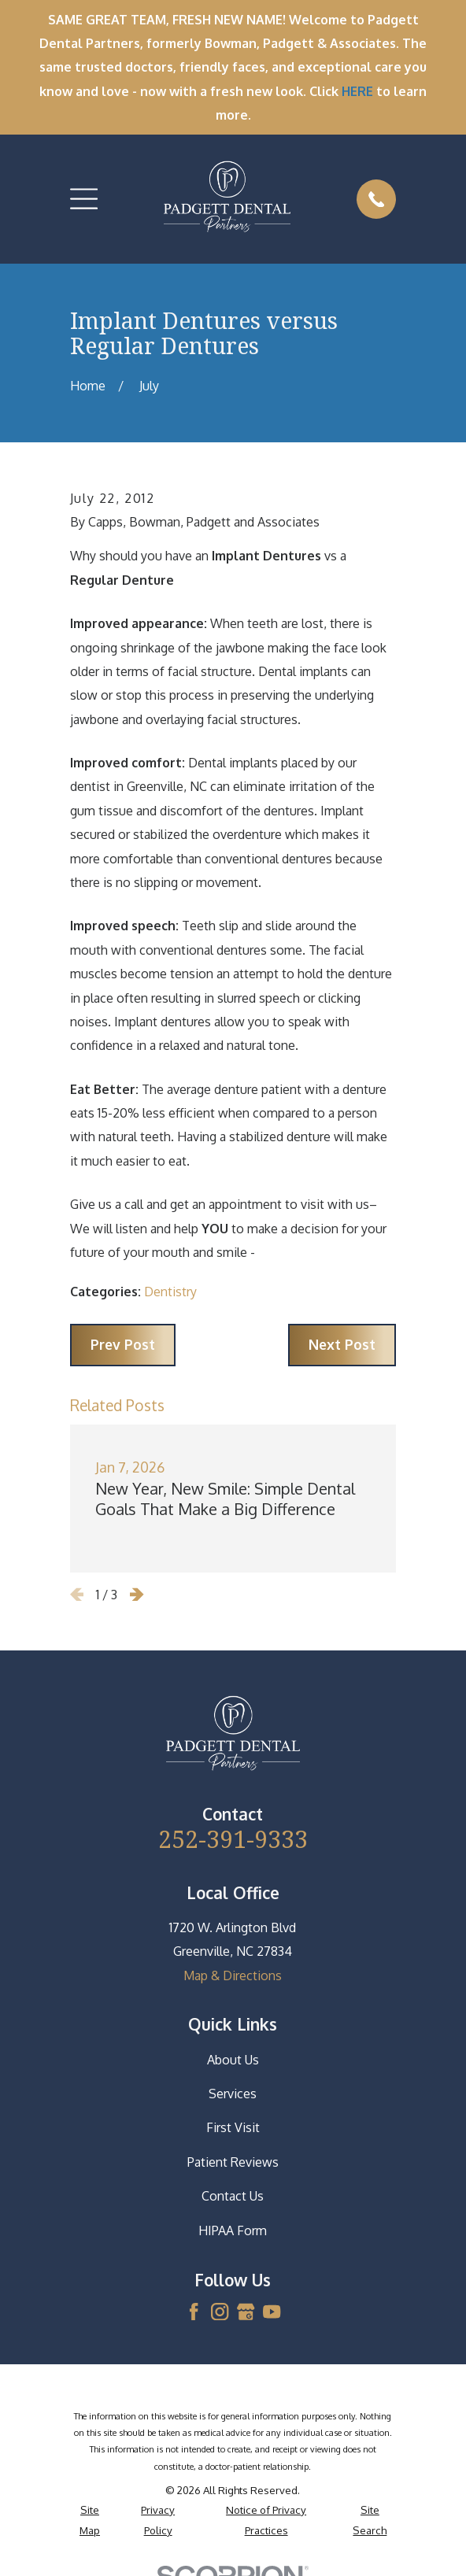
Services (233, 2093)
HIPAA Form (232, 2230)
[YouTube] (271, 2311)
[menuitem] (89, 2520)
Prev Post (123, 1344)
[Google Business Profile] (245, 2311)
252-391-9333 (233, 1839)
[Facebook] (193, 2311)
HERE (357, 91)
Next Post (342, 1344)
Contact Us (233, 2196)
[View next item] (137, 1594)
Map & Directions (232, 1975)
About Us (233, 2060)
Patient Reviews (233, 2162)
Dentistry (170, 1291)
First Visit (233, 2127)
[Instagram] (219, 2311)
